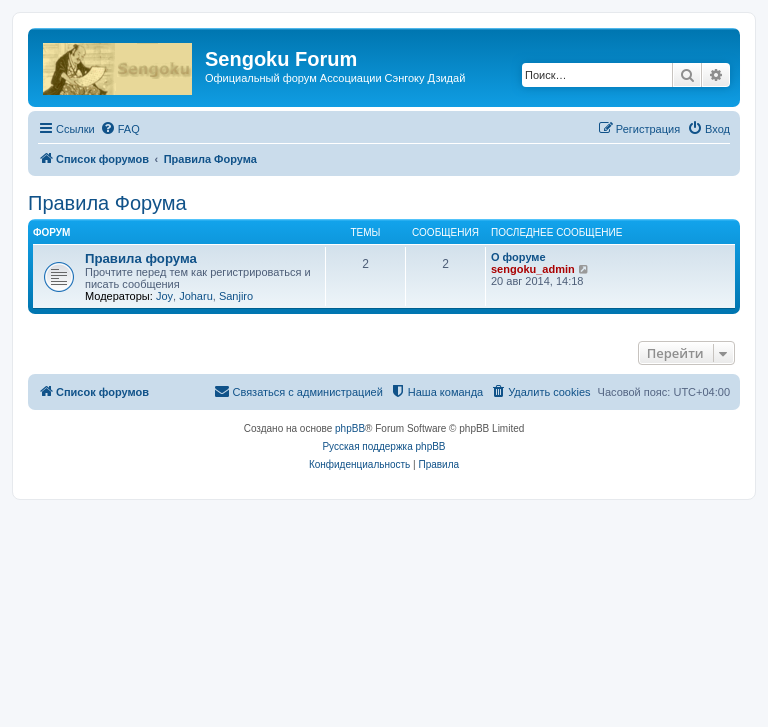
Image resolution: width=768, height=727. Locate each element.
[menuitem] (120, 129)
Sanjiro (236, 296)
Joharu (196, 296)
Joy (164, 296)
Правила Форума (107, 203)
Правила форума (141, 258)
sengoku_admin (533, 269)
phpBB (350, 428)
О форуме (518, 257)
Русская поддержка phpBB (383, 446)
